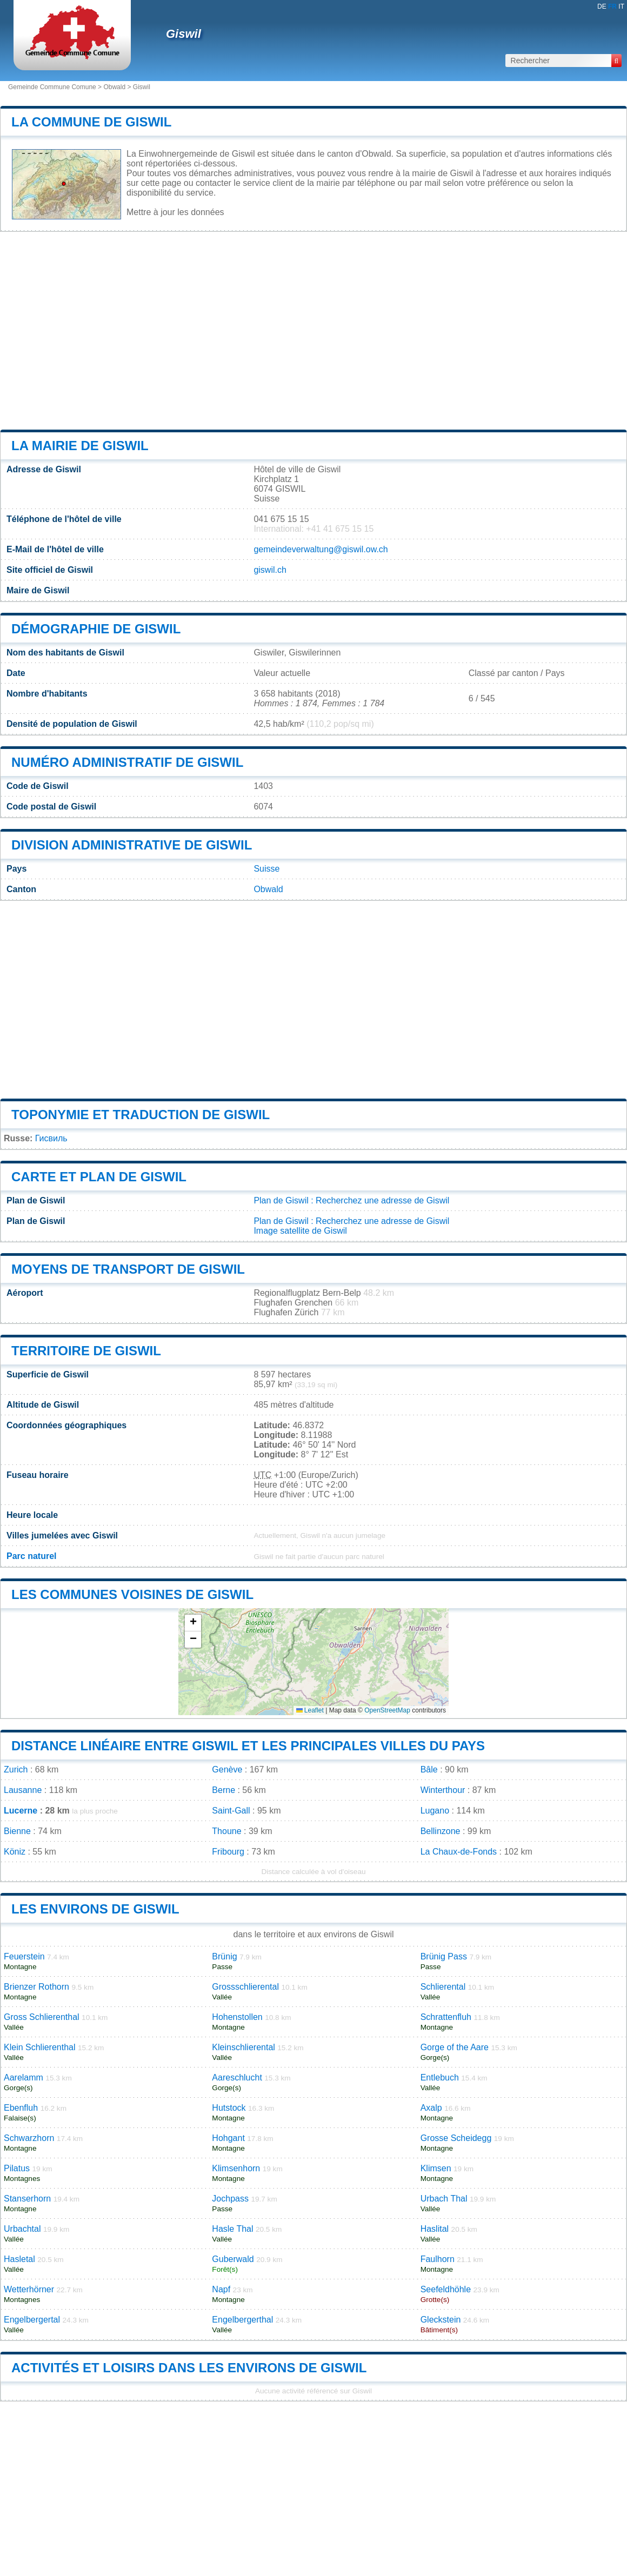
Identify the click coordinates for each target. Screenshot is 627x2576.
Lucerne (20, 1810)
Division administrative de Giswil (131, 845)
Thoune (226, 1831)
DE (601, 6)
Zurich (16, 1769)
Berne (223, 1790)
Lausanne (23, 1790)
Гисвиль (51, 1138)
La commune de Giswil (91, 122)
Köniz (14, 1851)
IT (621, 6)
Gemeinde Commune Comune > (55, 87)
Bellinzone (441, 1831)
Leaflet (310, 1710)
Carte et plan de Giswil (98, 1176)
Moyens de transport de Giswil (128, 1269)
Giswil (183, 34)
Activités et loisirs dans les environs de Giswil (188, 2367)
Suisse (266, 868)
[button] (193, 1623)
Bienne (17, 1831)
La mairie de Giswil (80, 445)
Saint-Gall (231, 1810)
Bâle (429, 1769)
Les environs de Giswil (95, 1909)
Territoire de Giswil (86, 1350)
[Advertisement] (313, 330)
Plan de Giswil (281, 1200)
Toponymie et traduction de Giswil (140, 1114)
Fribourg (228, 1851)
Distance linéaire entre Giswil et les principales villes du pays (248, 1745)
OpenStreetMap (387, 1710)
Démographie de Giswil (96, 628)
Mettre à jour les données (175, 212)
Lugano (435, 1810)
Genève (227, 1769)
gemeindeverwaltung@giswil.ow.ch (321, 549)
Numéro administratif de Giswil (127, 762)
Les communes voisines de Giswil (132, 1594)
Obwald (114, 87)
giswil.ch (270, 569)
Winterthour (443, 1790)
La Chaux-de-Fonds (459, 1851)
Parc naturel (31, 1556)
